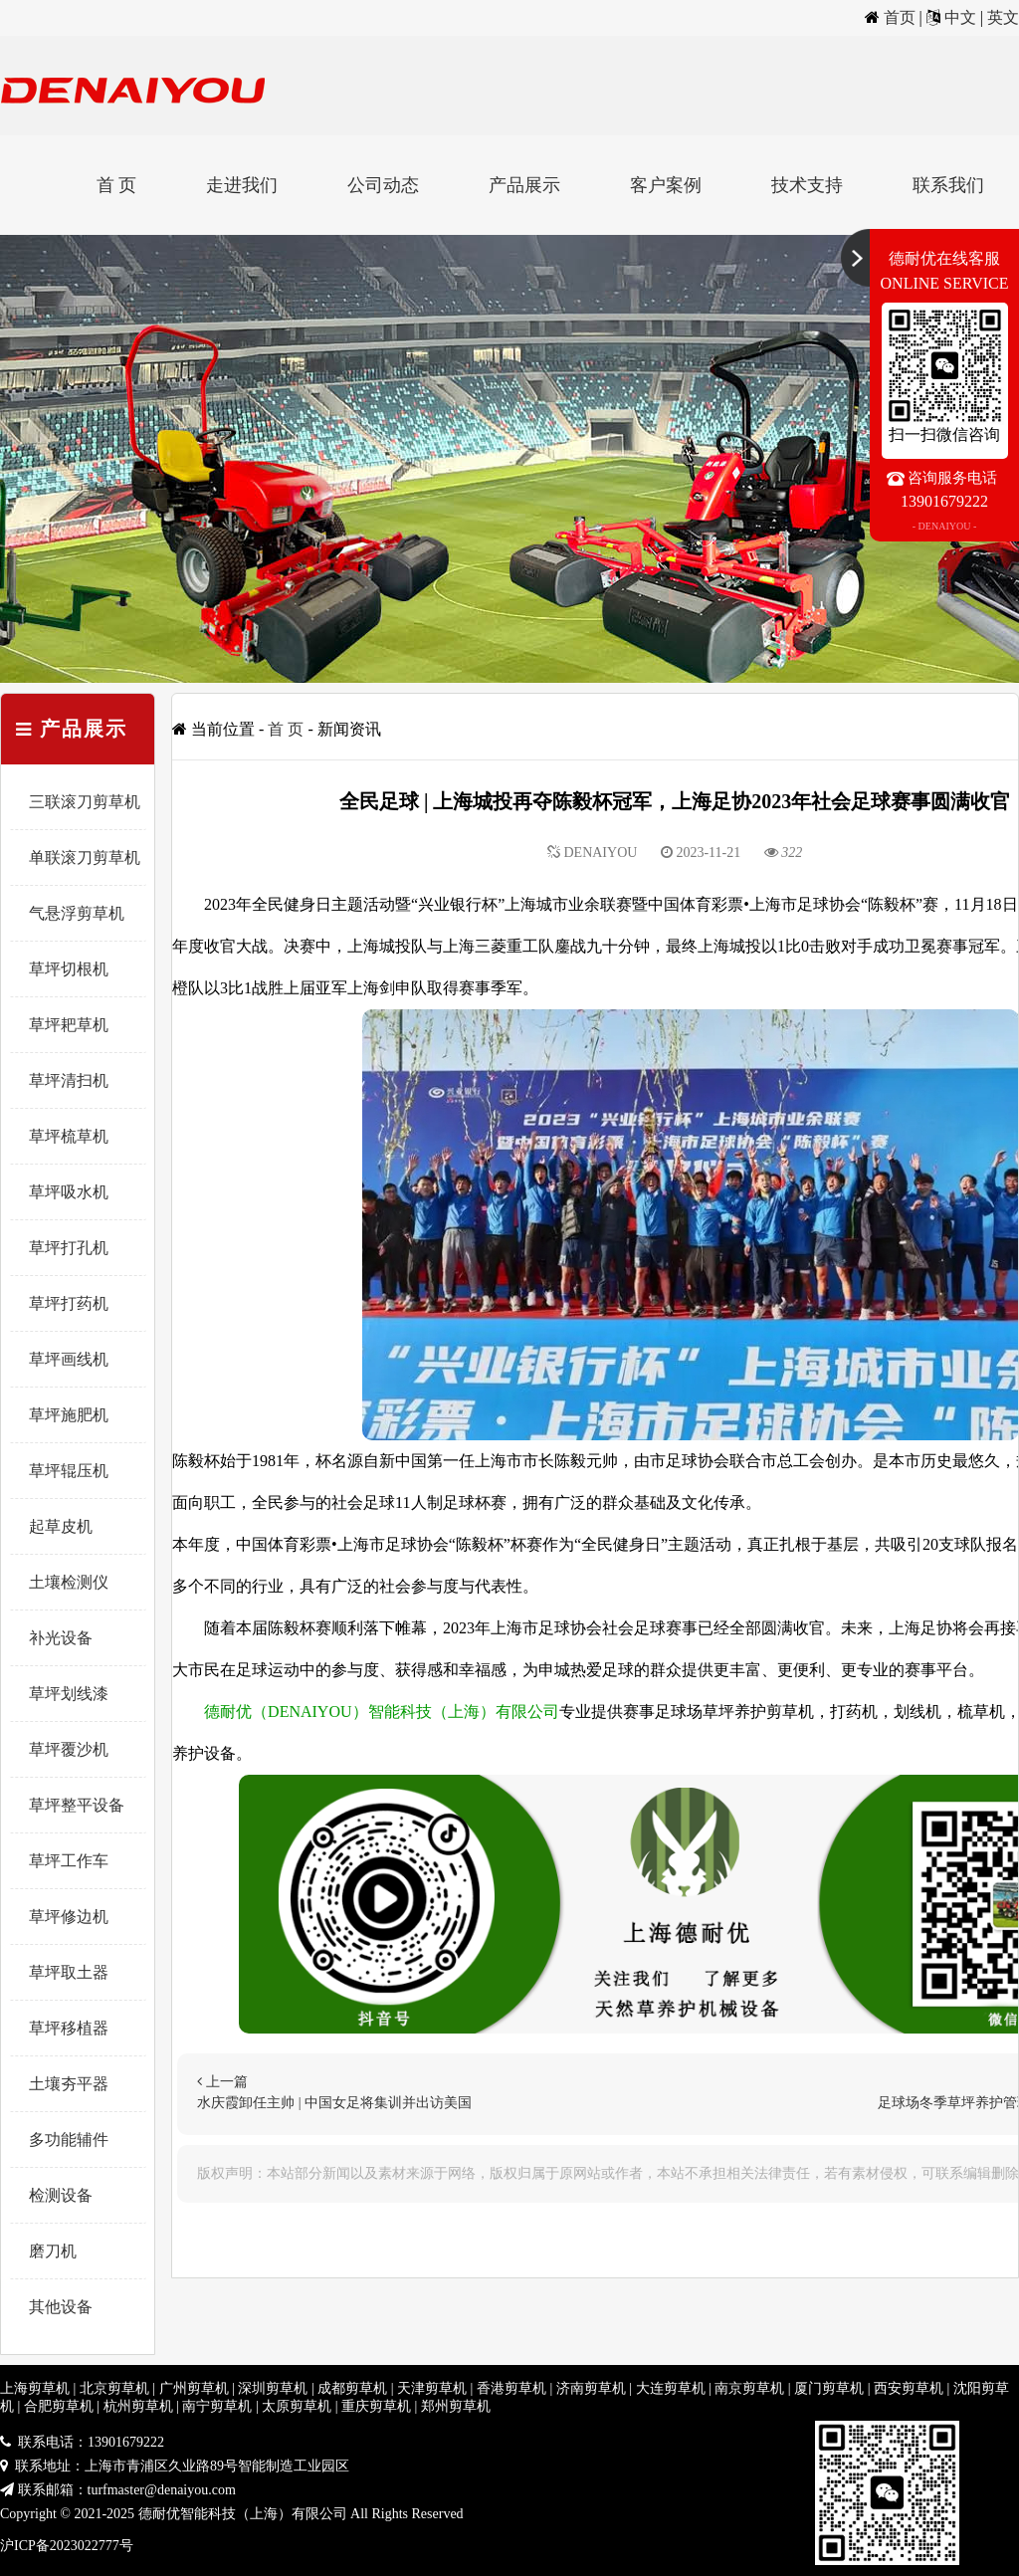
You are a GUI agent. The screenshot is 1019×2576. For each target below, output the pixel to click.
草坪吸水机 (68, 1191)
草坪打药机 (68, 1303)
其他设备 (61, 2306)
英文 (1003, 17)
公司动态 (383, 185)
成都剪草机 (352, 2388)
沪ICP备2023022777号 (66, 2545)
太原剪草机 (296, 2406)
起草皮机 (61, 1526)
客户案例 (666, 185)
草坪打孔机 (68, 1247)
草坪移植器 (68, 2028)
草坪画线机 (68, 1359)
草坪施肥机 (68, 1414)
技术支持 (807, 185)
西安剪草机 (908, 2388)
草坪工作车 (68, 1860)
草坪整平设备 (76, 1805)
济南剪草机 (591, 2388)
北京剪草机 (114, 2388)
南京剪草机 (749, 2388)
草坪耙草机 (68, 1024)
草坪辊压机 (68, 1470)
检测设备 (61, 2195)
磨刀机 (53, 2251)
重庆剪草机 (376, 2406)
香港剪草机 (511, 2388)
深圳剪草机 (272, 2388)
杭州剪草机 (138, 2406)
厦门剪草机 (829, 2388)
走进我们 (242, 185)
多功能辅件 (68, 2139)
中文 (960, 17)
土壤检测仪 (68, 1582)
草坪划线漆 (68, 1693)
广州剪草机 (194, 2388)
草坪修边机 (68, 1916)
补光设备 (61, 1637)
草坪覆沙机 (68, 1749)
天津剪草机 (432, 2388)
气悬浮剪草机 (76, 913)
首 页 (117, 185)
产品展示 (524, 185)
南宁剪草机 (217, 2406)
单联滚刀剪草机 (84, 857)
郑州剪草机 (456, 2406)
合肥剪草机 (59, 2406)
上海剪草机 (35, 2388)
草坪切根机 (68, 969)
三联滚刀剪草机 (84, 801)
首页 (900, 17)
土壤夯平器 (68, 2083)
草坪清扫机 (68, 1080)
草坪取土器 (68, 1972)
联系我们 (948, 185)
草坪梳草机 (68, 1136)
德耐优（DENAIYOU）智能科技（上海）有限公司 (381, 1711)
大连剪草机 (671, 2388)
